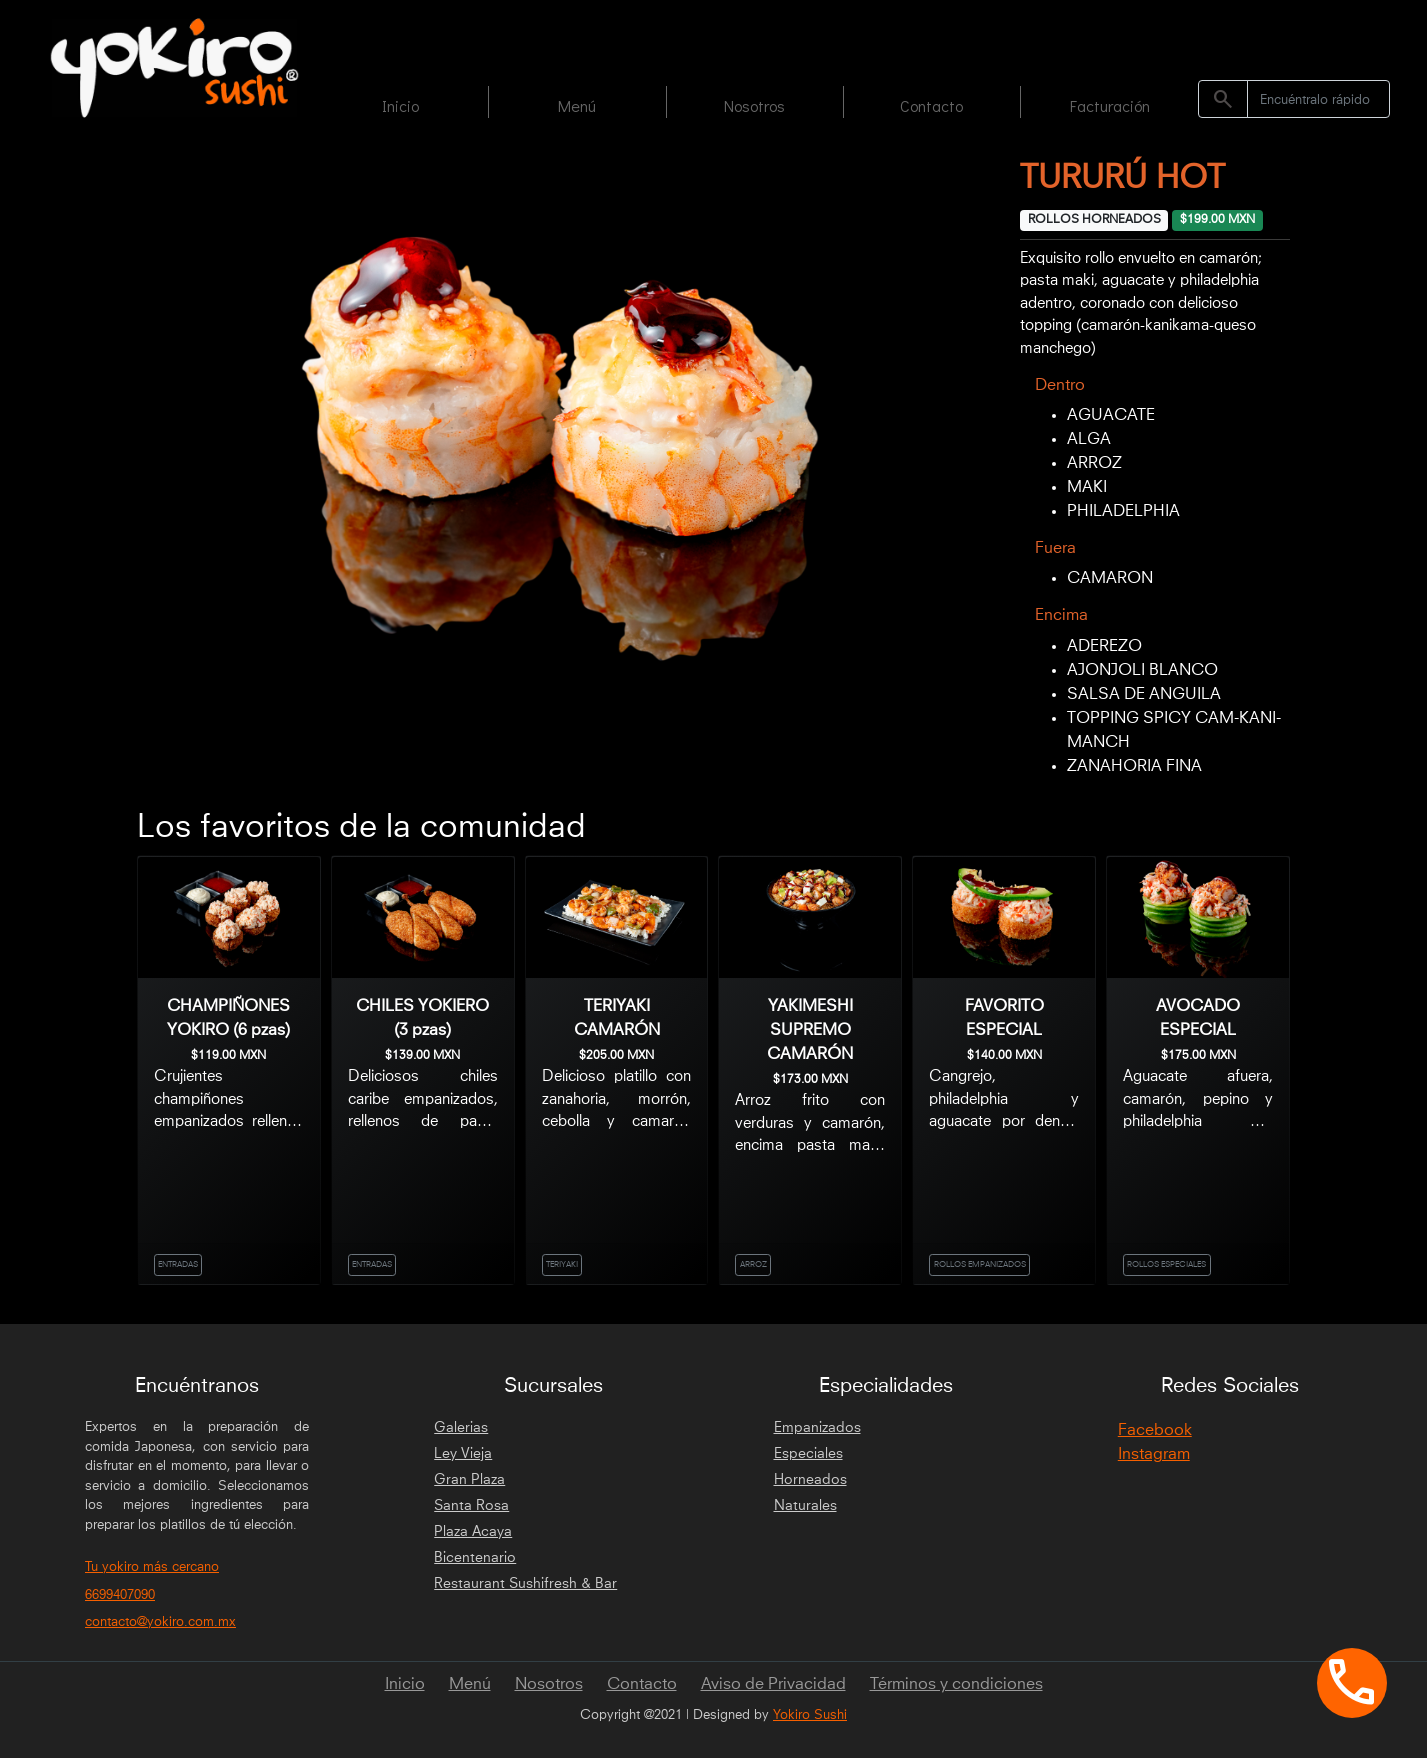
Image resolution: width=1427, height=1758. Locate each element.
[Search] (1318, 99)
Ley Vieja (463, 1454)
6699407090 (120, 1595)
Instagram (1154, 1454)
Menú (577, 105)
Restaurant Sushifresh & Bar (525, 1584)
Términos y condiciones (956, 1684)
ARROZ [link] (753, 1265)
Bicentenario (475, 1558)
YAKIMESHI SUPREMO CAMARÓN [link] (810, 1030)
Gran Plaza (469, 1480)
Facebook (1155, 1430)
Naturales (805, 1506)
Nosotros (754, 105)
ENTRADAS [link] (178, 1265)
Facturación (1110, 105)
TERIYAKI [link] (562, 1265)
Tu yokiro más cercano (152, 1567)
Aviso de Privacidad (773, 1684)
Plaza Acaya (473, 1532)
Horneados (810, 1480)
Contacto (931, 105)
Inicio (400, 105)
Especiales (808, 1454)
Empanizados (817, 1428)
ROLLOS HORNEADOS (1094, 220)
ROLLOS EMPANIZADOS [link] (980, 1265)
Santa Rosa (471, 1506)
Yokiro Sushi (810, 1715)
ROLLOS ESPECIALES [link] (1166, 1265)
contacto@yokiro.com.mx (160, 1622)
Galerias (461, 1428)
